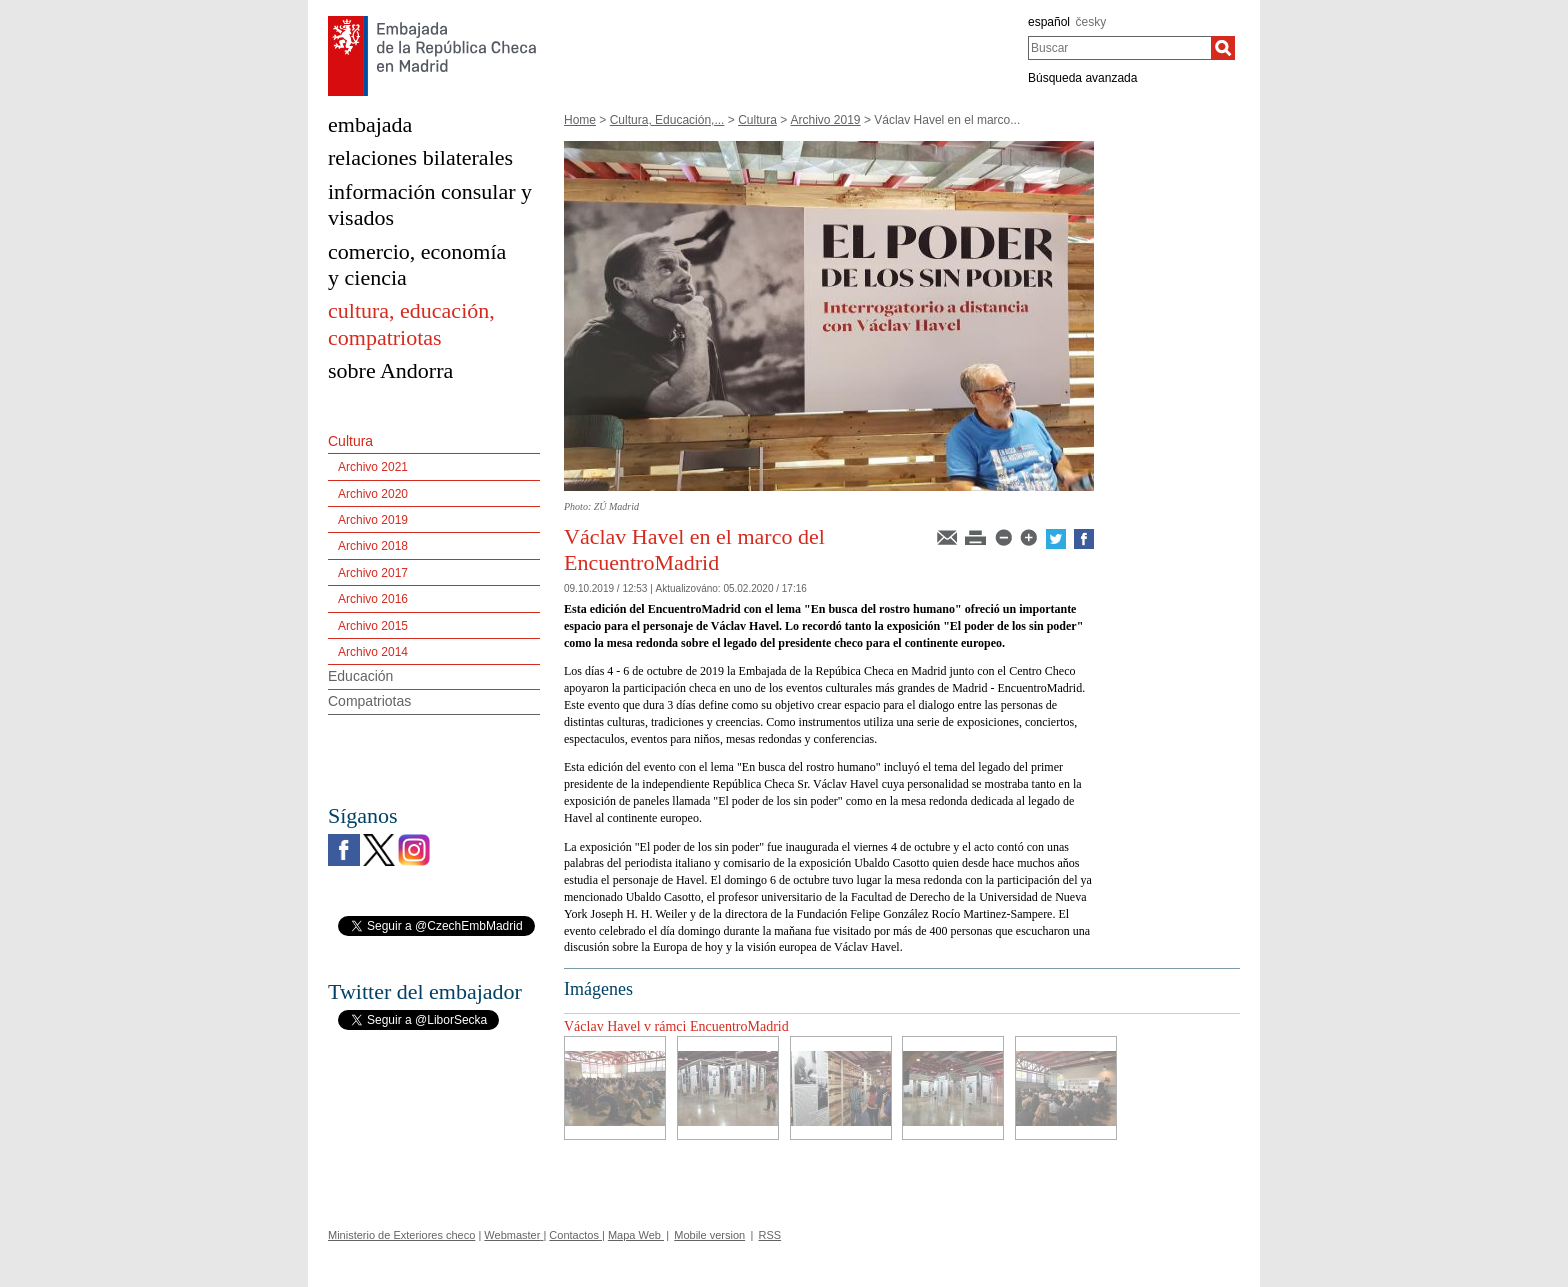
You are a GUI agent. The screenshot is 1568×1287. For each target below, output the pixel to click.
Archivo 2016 (373, 599)
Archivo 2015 (373, 626)
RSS (770, 1235)
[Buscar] (1223, 48)
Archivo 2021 (373, 467)
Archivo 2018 (373, 546)
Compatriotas (369, 701)
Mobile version (709, 1235)
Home (580, 120)
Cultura (757, 120)
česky (1091, 22)
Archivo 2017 (373, 573)
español (1049, 22)
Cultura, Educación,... (667, 120)
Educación (360, 676)
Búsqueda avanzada (1082, 78)
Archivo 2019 (826, 120)
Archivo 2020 (373, 494)
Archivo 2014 (373, 652)
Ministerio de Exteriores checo (401, 1235)
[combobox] (1119, 48)
